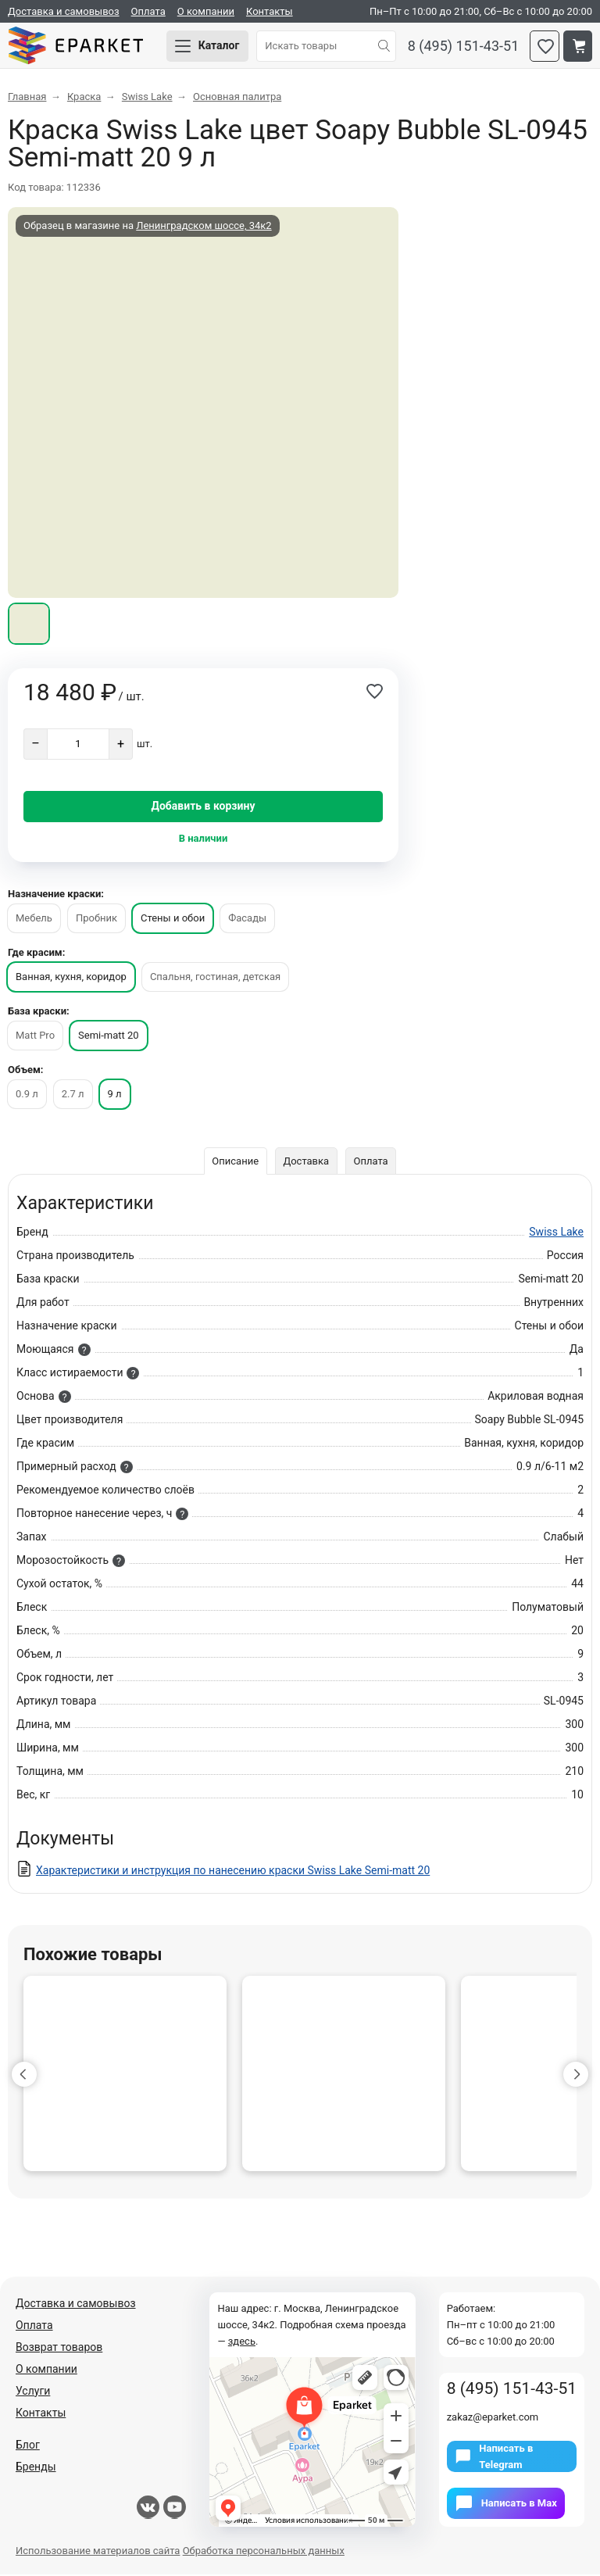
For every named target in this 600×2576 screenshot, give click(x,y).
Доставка (306, 1162)
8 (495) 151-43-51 (464, 47)
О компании (205, 11)
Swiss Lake (556, 1233)
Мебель (34, 919)
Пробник (96, 919)
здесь (241, 2343)
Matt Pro (35, 1037)
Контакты (269, 11)
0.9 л (27, 1095)
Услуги (33, 2392)
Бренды (36, 2468)
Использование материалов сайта (98, 2552)
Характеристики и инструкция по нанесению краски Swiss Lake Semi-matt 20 (233, 1872)
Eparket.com (78, 47)
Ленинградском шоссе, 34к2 (203, 227)
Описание (235, 1162)
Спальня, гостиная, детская (215, 978)
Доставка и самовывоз (64, 11)
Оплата (148, 11)
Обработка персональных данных (264, 2552)
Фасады (247, 919)
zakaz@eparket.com (493, 2418)
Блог (28, 2446)
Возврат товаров (59, 2348)
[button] (24, 2075)
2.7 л (73, 1095)
